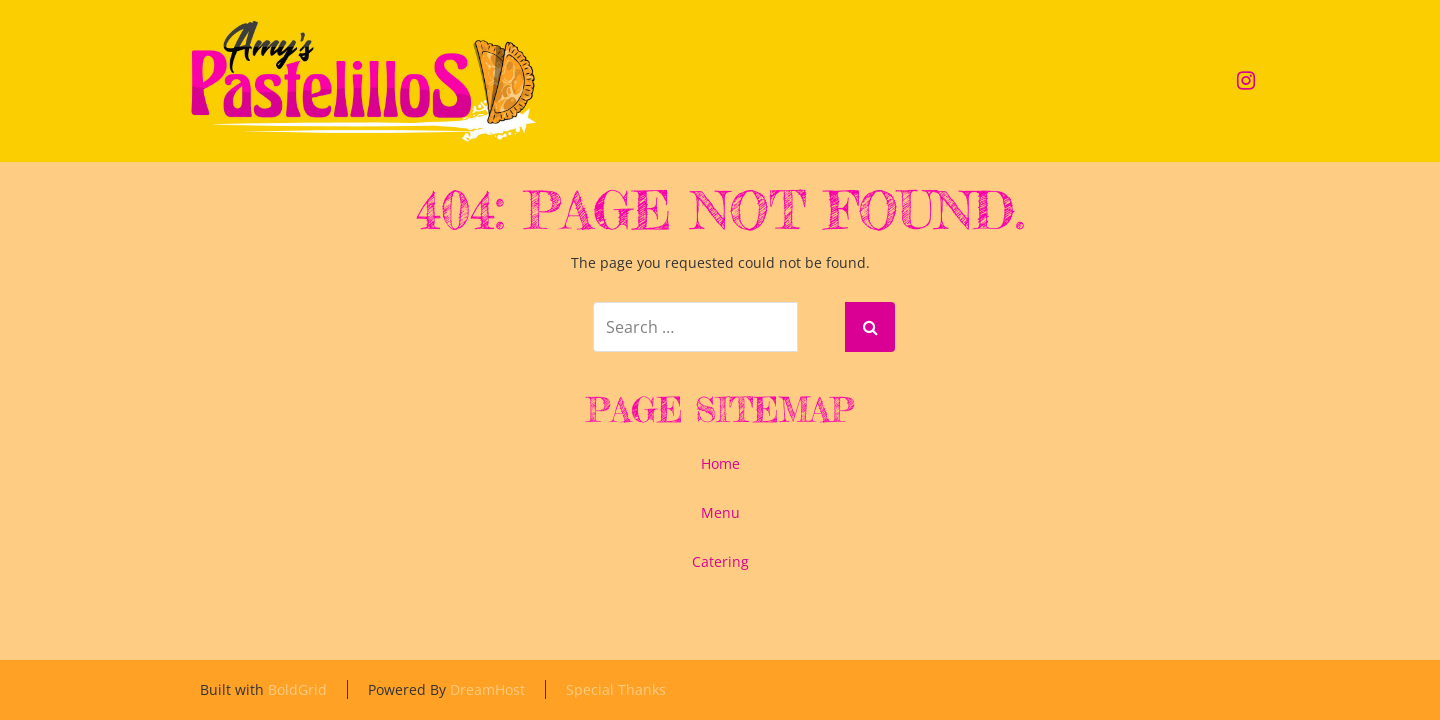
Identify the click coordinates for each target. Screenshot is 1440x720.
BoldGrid (297, 689)
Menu (720, 512)
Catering (720, 561)
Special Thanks (616, 689)
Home (720, 463)
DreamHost (487, 689)
